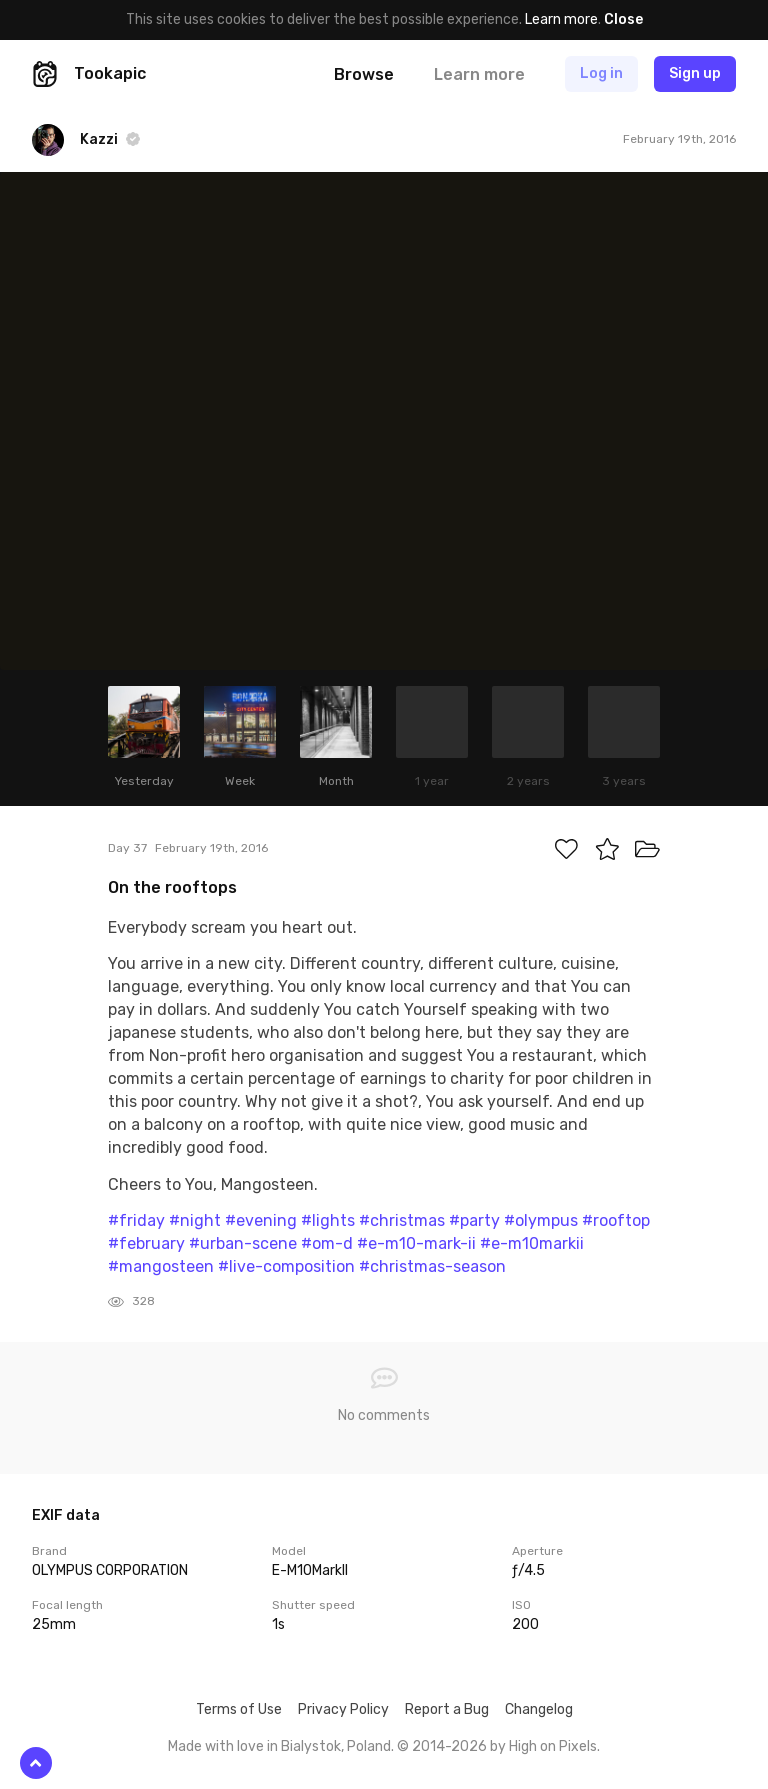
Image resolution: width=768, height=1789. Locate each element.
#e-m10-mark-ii (416, 1243)
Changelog (539, 1709)
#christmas (402, 1220)
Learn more (561, 19)
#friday (136, 1220)
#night (195, 1220)
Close (623, 19)
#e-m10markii (532, 1243)
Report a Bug (447, 1709)
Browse (364, 74)
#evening (261, 1220)
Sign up (695, 73)
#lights (328, 1220)
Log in (601, 73)
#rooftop (616, 1220)
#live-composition (286, 1266)
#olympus (541, 1220)
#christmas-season (432, 1266)
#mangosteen (161, 1266)
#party (474, 1220)
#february (146, 1243)
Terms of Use (239, 1709)
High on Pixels (553, 1746)
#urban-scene (243, 1243)
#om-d (327, 1243)
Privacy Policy (343, 1709)
